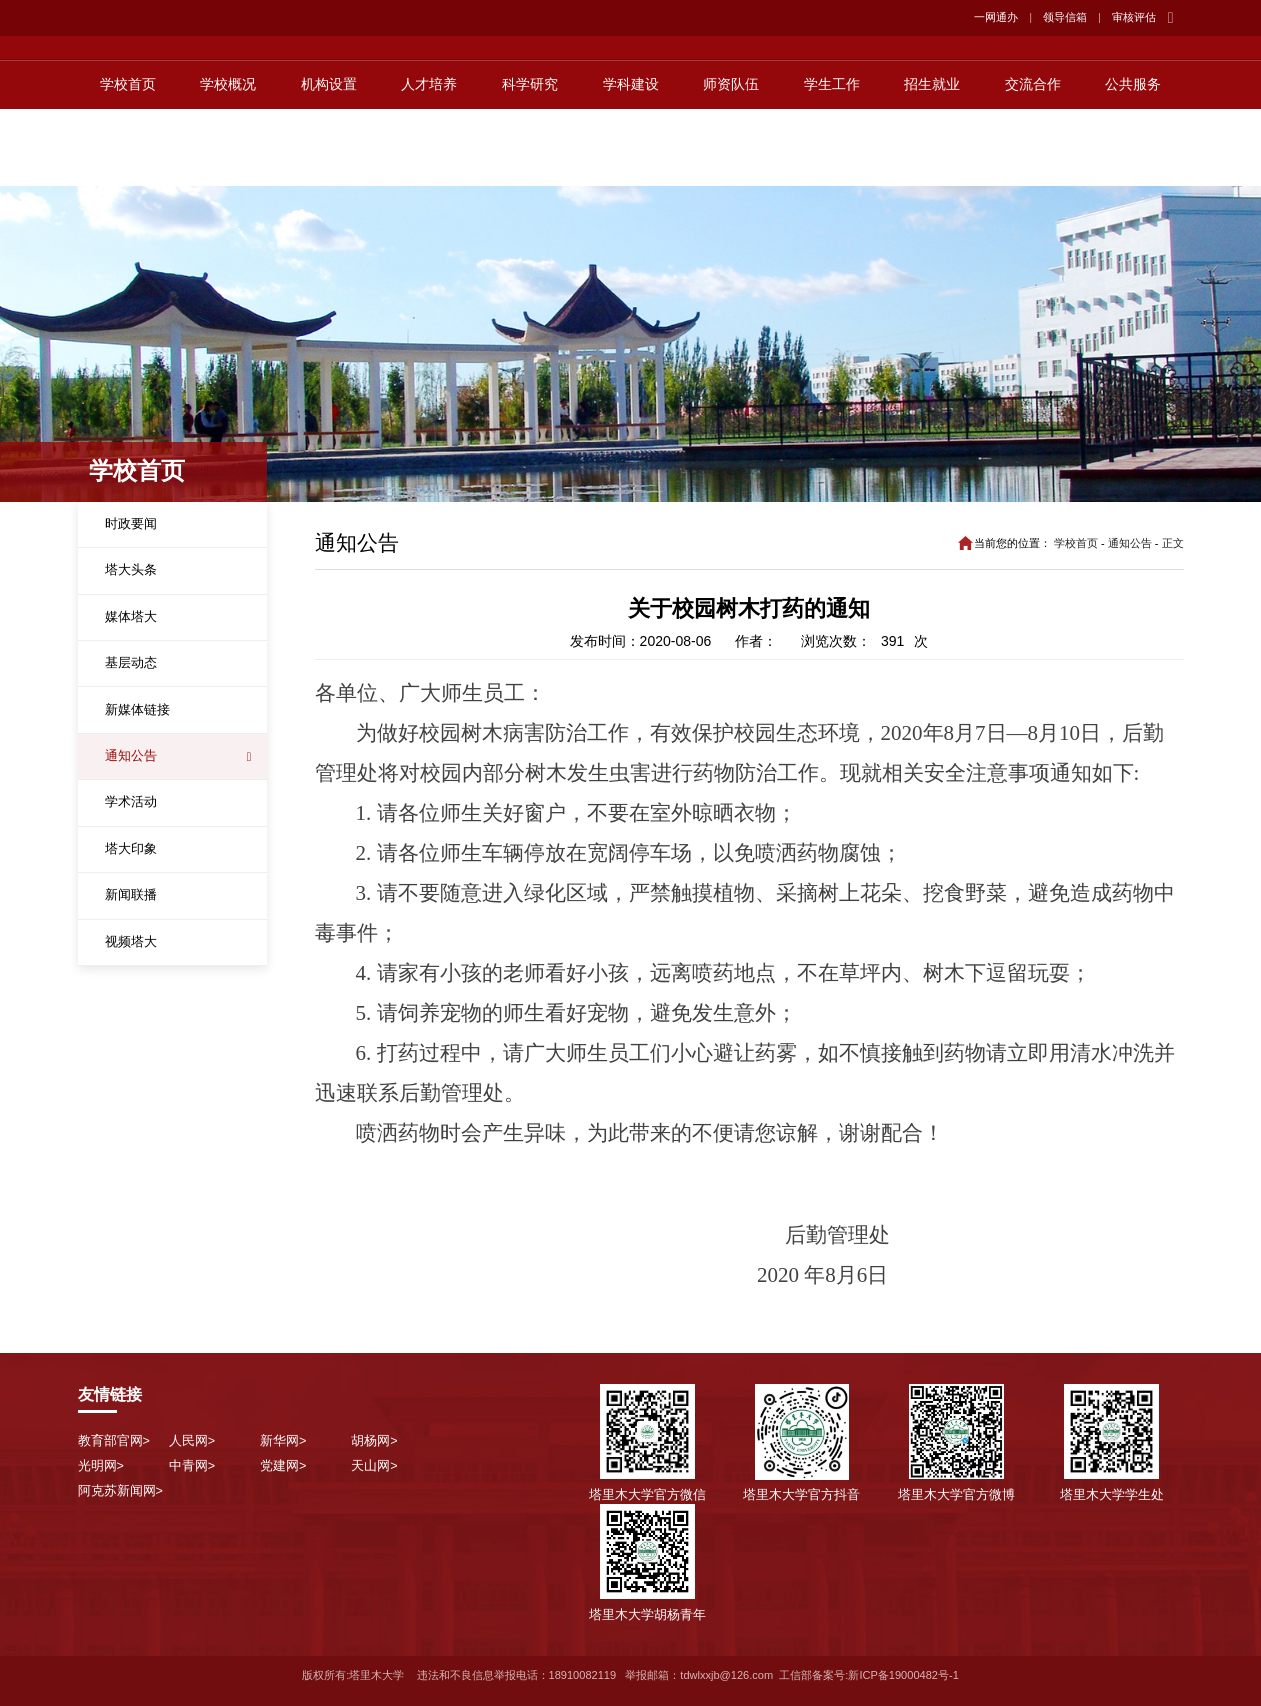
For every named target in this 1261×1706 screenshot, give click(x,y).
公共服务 (1133, 162)
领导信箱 (1065, 17)
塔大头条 (131, 570)
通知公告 (131, 756)
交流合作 (1033, 162)
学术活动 (131, 802)
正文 (1173, 543)
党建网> (283, 1466)
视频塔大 (131, 942)
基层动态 (131, 663)
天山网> (374, 1466)
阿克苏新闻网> (120, 1491)
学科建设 (631, 162)
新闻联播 (131, 895)
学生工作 (832, 162)
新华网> (283, 1441)
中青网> (192, 1466)
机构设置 (329, 162)
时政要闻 (131, 524)
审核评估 (1134, 17)
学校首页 (128, 162)
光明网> (101, 1466)
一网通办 (996, 17)
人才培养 (429, 162)
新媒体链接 (137, 710)
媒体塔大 (131, 617)
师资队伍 (731, 162)
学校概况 (228, 162)
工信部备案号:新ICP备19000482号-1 (868, 1675)
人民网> (192, 1441)
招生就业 (932, 162)
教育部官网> (114, 1441)
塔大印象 (131, 849)
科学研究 (530, 162)
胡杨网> (374, 1441)
